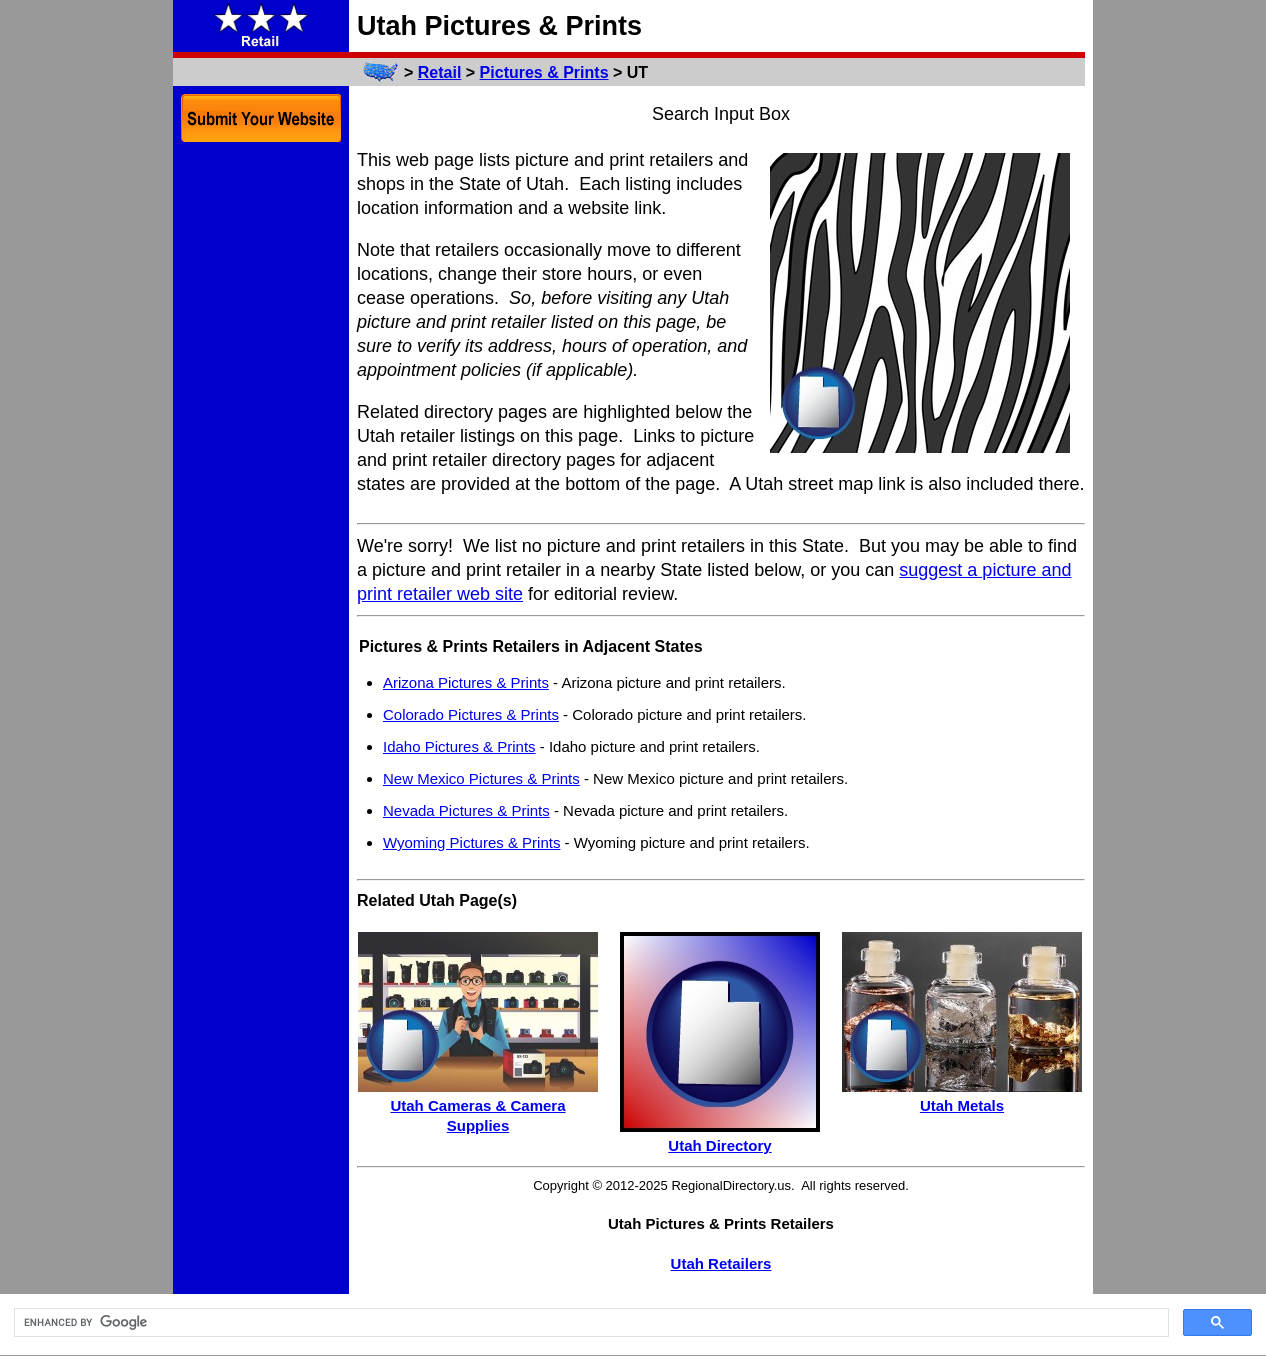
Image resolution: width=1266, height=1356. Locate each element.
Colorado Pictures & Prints (471, 714)
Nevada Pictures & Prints (466, 810)
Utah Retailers (721, 1263)
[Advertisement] (261, 458)
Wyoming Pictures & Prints (471, 842)
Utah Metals (962, 1105)
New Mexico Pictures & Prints (481, 778)
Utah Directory (719, 1145)
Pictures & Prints (544, 72)
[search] (589, 1323)
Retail (440, 72)
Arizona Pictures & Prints (466, 682)
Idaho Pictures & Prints (459, 746)
